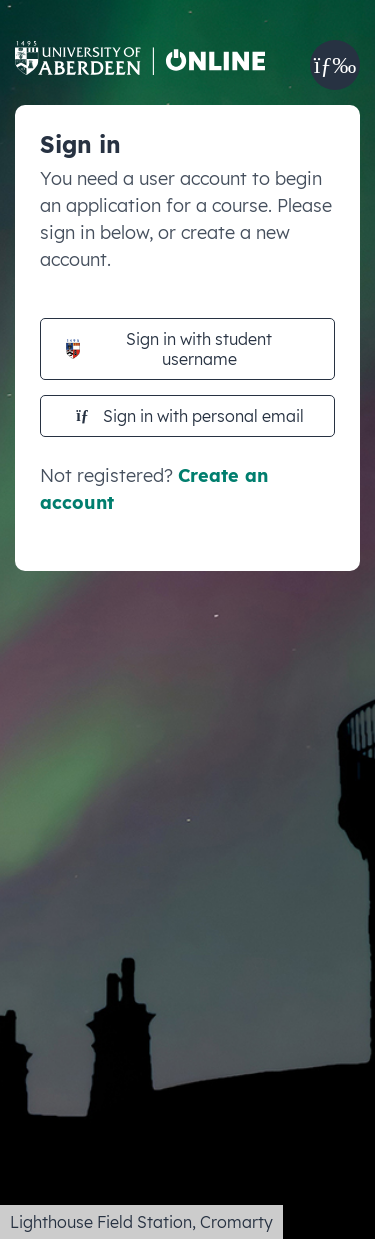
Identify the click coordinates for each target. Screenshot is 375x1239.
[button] (335, 65)
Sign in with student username (169, 349)
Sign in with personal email (189, 416)
